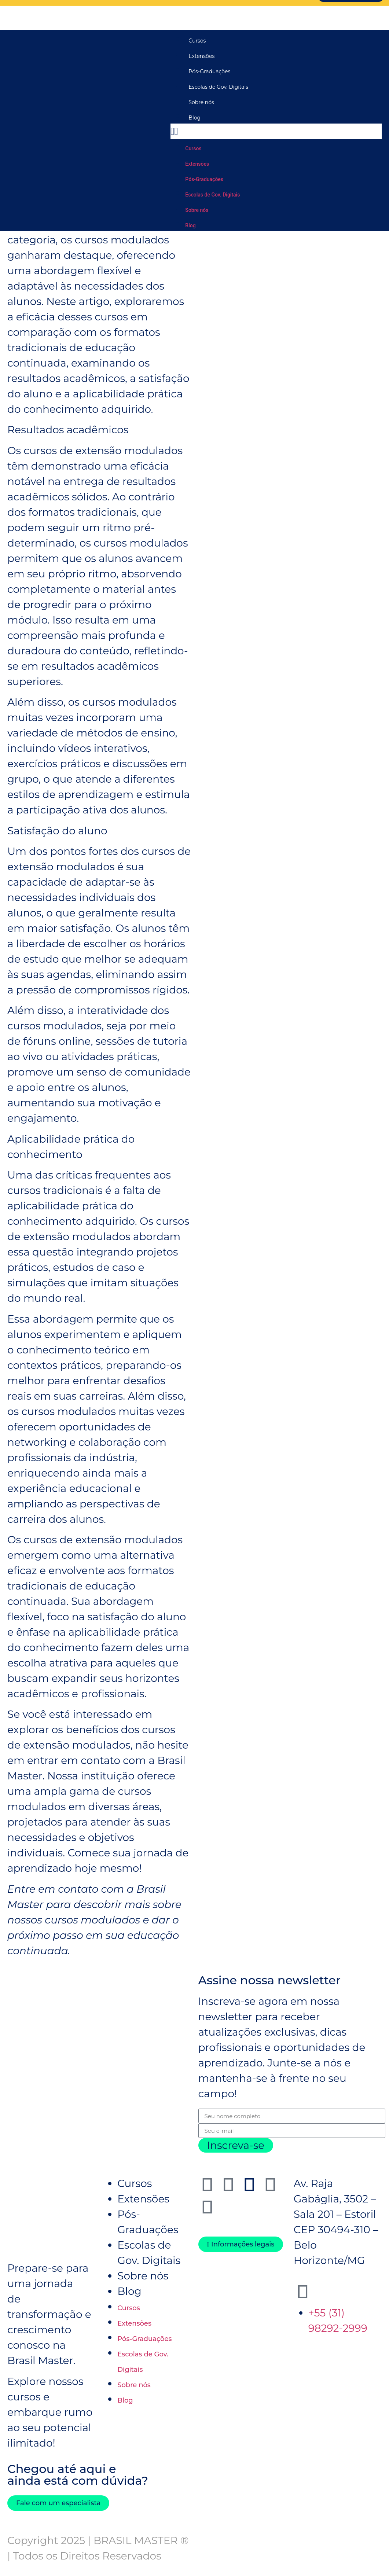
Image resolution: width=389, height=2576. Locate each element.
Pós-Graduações (209, 71)
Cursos (197, 40)
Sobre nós (201, 102)
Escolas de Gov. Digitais (218, 86)
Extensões (201, 55)
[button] (276, 131)
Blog (194, 117)
